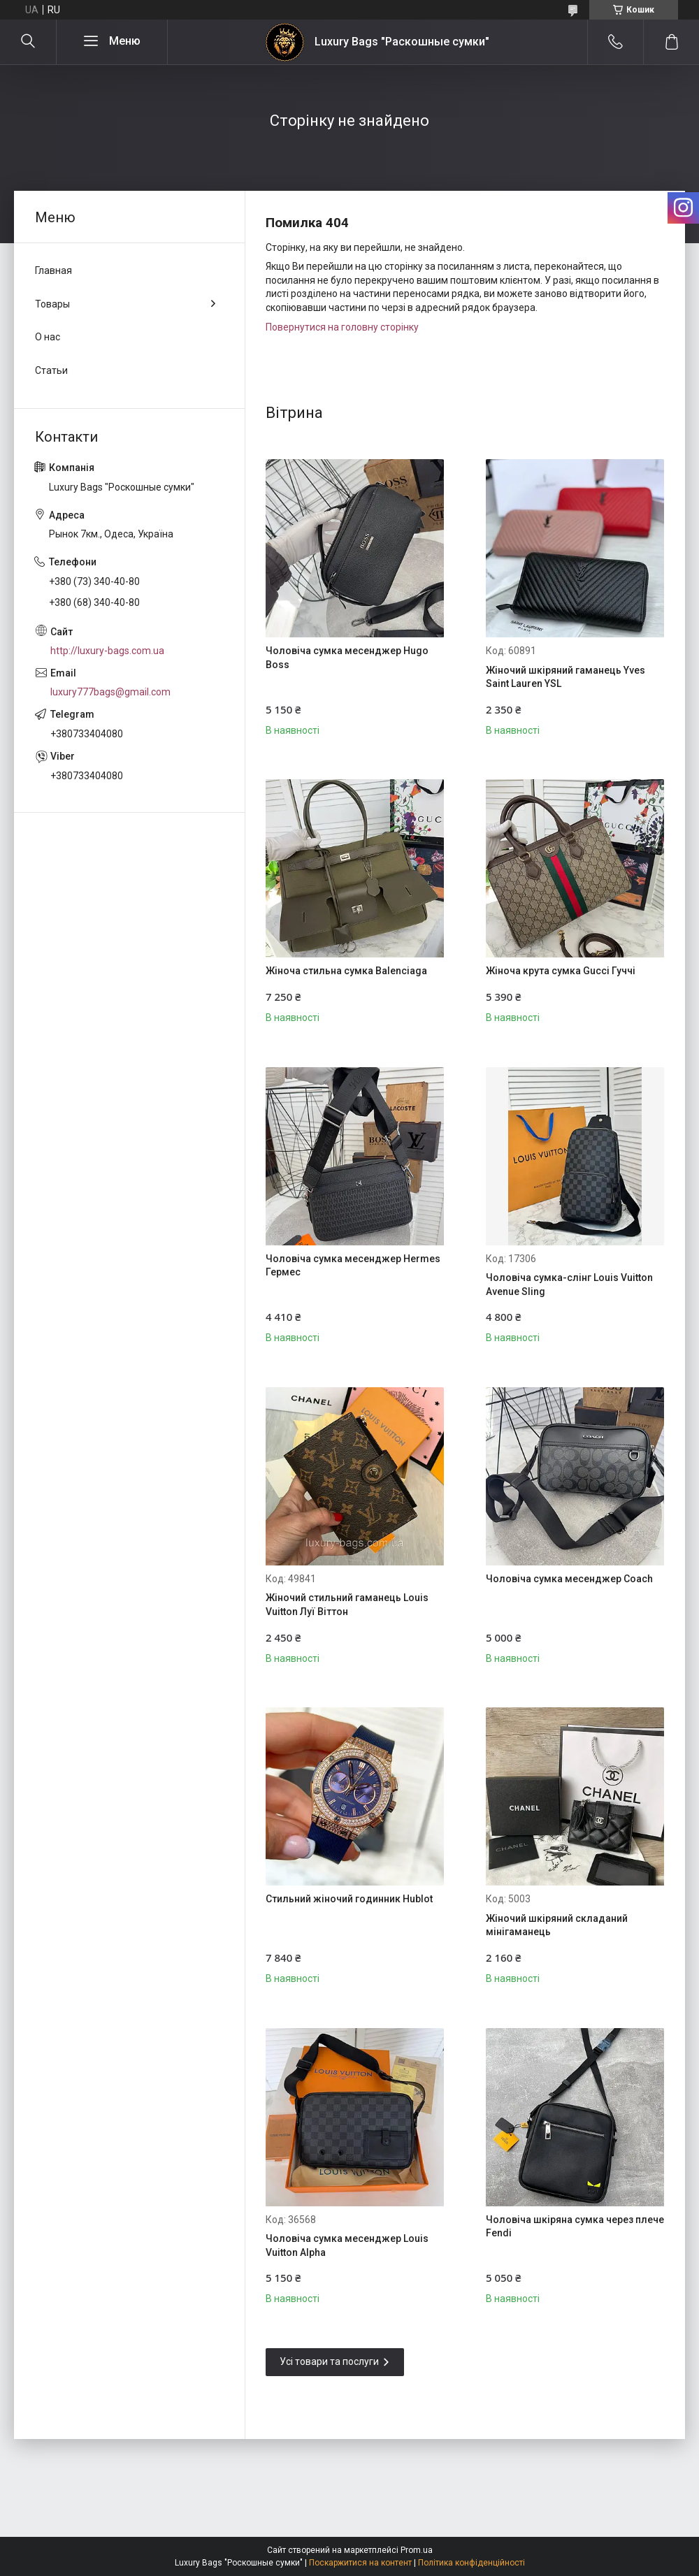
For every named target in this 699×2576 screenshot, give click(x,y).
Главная (53, 270)
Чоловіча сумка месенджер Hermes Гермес (353, 1265)
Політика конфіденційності (471, 2563)
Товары (52, 304)
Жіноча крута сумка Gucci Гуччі (560, 970)
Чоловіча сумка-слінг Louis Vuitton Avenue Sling (569, 1284)
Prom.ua (417, 2550)
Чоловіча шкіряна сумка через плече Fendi (575, 2226)
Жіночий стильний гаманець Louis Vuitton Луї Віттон (347, 1604)
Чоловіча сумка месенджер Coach (569, 1578)
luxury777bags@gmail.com (110, 691)
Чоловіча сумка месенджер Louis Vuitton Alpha (347, 2245)
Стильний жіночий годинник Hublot (349, 1898)
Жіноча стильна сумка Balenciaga (346, 970)
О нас (47, 336)
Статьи (51, 370)
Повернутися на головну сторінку (342, 327)
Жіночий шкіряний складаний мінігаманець (557, 1925)
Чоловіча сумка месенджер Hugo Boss (347, 657)
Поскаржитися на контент (360, 2563)
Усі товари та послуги (329, 2361)
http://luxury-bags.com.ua (107, 650)
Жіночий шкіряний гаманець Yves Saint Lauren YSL (565, 677)
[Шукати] (28, 42)
